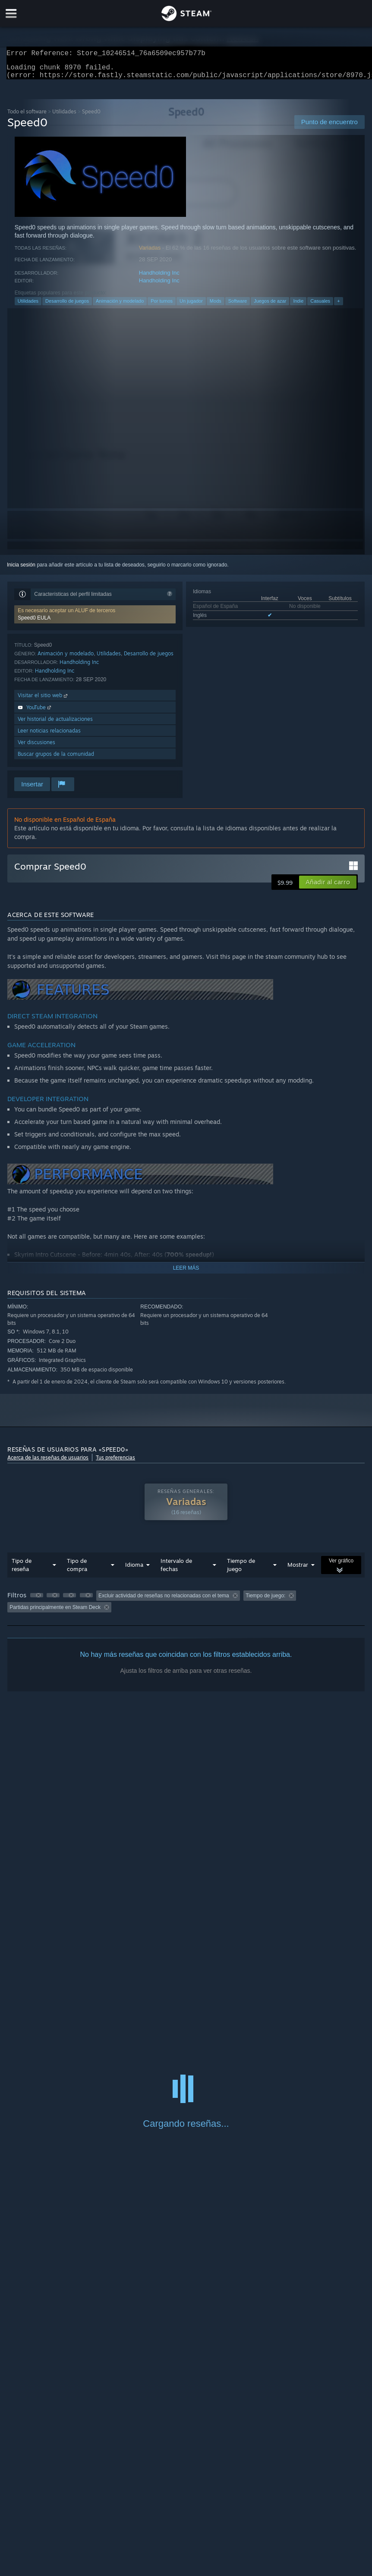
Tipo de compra (77, 1570)
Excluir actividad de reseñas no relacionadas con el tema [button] (163, 1601)
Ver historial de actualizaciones (55, 724)
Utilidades (64, 116)
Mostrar (297, 1569)
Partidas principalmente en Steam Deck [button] (55, 1612)
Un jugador (191, 306)
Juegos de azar (270, 306)
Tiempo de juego (241, 1570)
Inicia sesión (21, 570)
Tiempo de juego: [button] (265, 1601)
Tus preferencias (115, 1462)
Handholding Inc (159, 278)
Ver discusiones (36, 747)
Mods (215, 306)
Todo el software (27, 116)
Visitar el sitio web (43, 700)
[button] (95, 619)
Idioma (134, 1569)
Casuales (320, 306)
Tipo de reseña (22, 1570)
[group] (186, 1607)
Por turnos (162, 306)
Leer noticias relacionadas (49, 735)
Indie (298, 306)
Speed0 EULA (34, 623)
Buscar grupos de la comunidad (56, 759)
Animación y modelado (120, 306)
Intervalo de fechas (176, 1570)
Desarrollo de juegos (67, 306)
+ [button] (338, 306)
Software (237, 306)
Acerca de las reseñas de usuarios (47, 1462)
